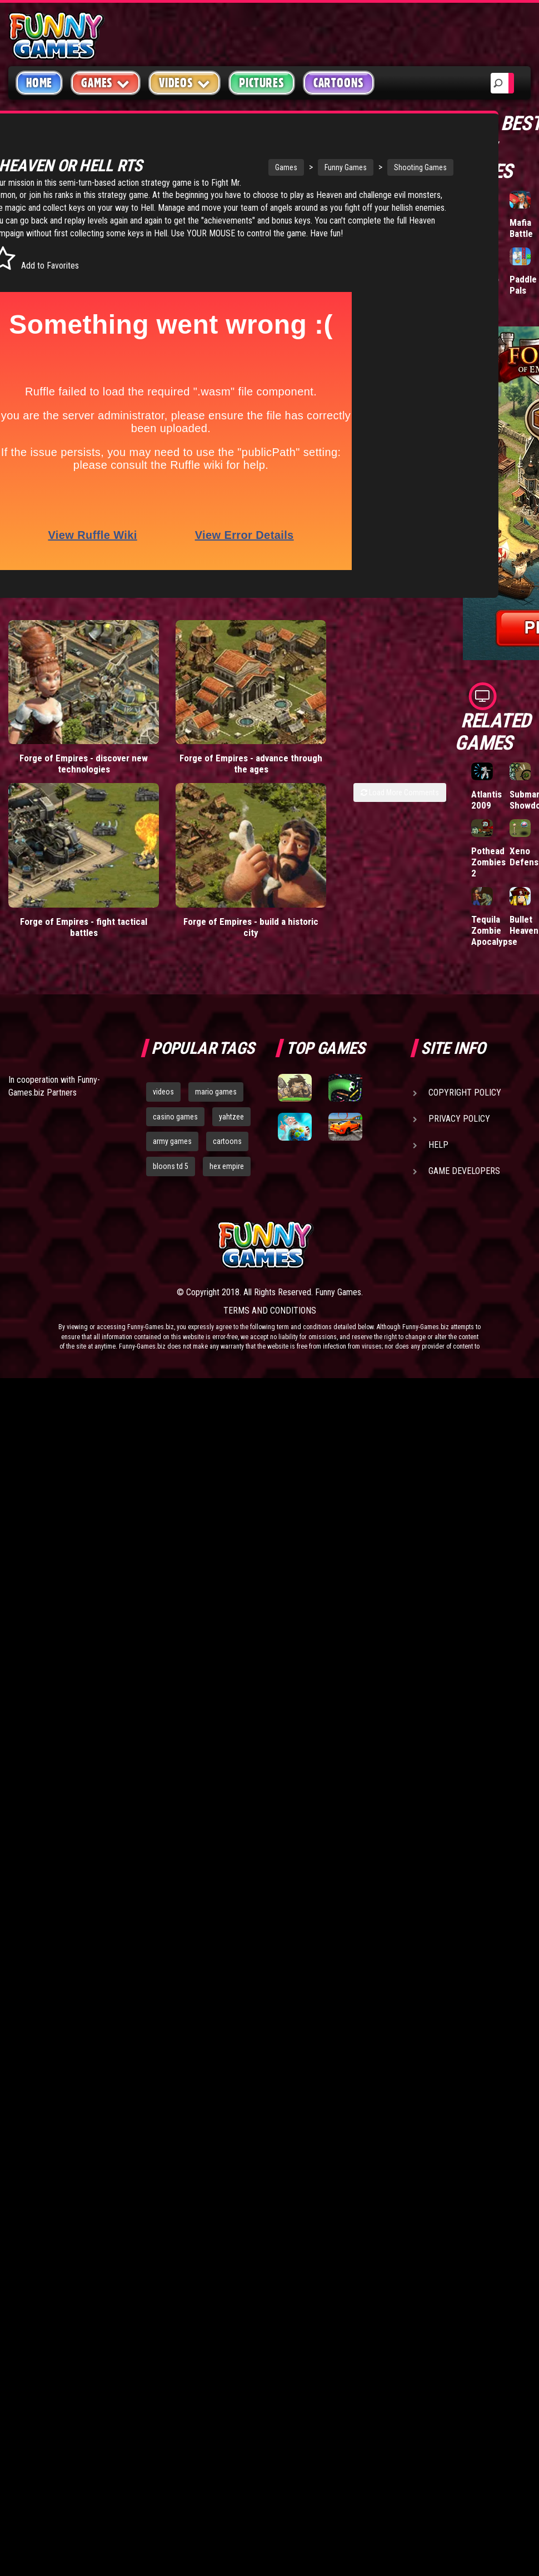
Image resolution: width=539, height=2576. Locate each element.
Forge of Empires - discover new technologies (56, 748)
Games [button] (105, 83)
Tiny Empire (485, 228)
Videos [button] (185, 83)
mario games (216, 1091)
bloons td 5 (170, 1166)
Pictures (261, 83)
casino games (175, 1116)
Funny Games (293, 167)
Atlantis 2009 (486, 800)
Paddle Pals (523, 285)
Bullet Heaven (524, 925)
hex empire (226, 1166)
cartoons (227, 1141)
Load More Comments (400, 783)
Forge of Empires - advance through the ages (167, 748)
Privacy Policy (459, 1118)
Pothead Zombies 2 (488, 862)
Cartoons (338, 83)
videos (163, 1091)
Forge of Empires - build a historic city (167, 871)
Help (438, 1145)
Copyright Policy (464, 1092)
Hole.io (485, 279)
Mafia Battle (521, 228)
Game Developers (464, 1171)
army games (172, 1141)
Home (39, 83)
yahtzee (231, 1116)
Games (234, 167)
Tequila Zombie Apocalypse (494, 930)
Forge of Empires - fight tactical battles (55, 871)
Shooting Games (368, 167)
